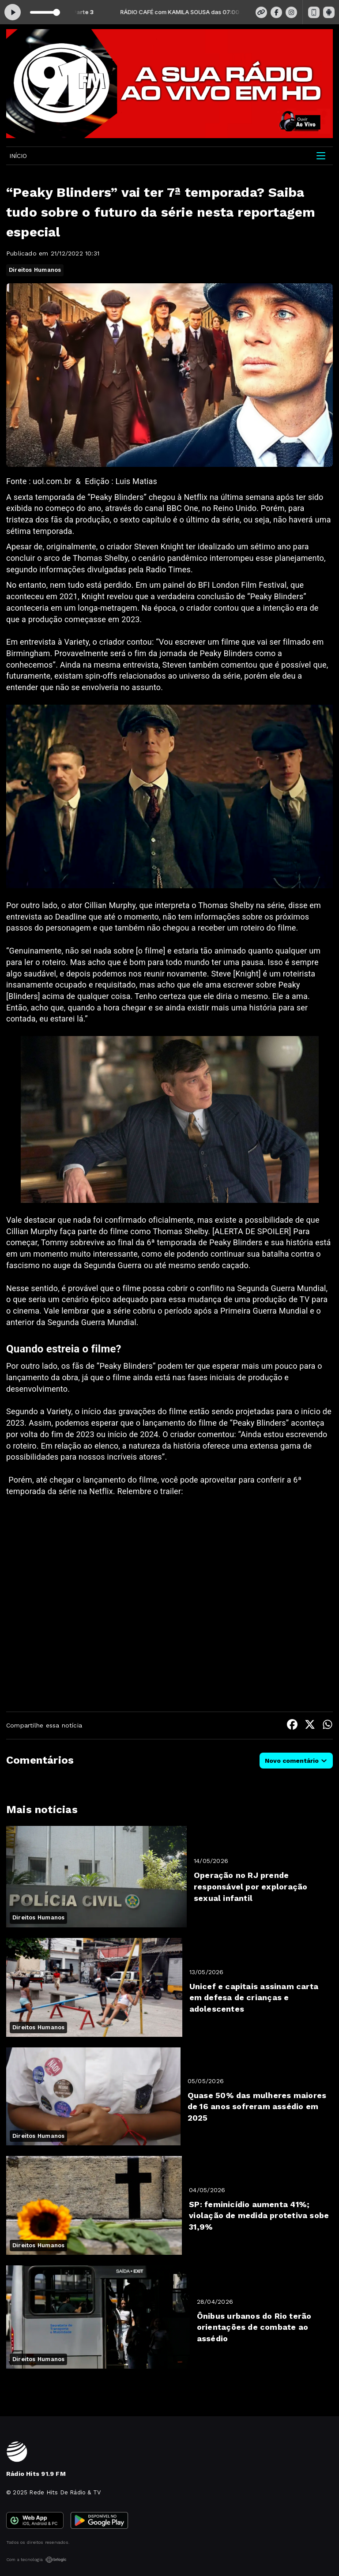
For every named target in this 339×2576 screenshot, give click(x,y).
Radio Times (168, 569)
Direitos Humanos (35, 270)
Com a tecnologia (36, 2560)
